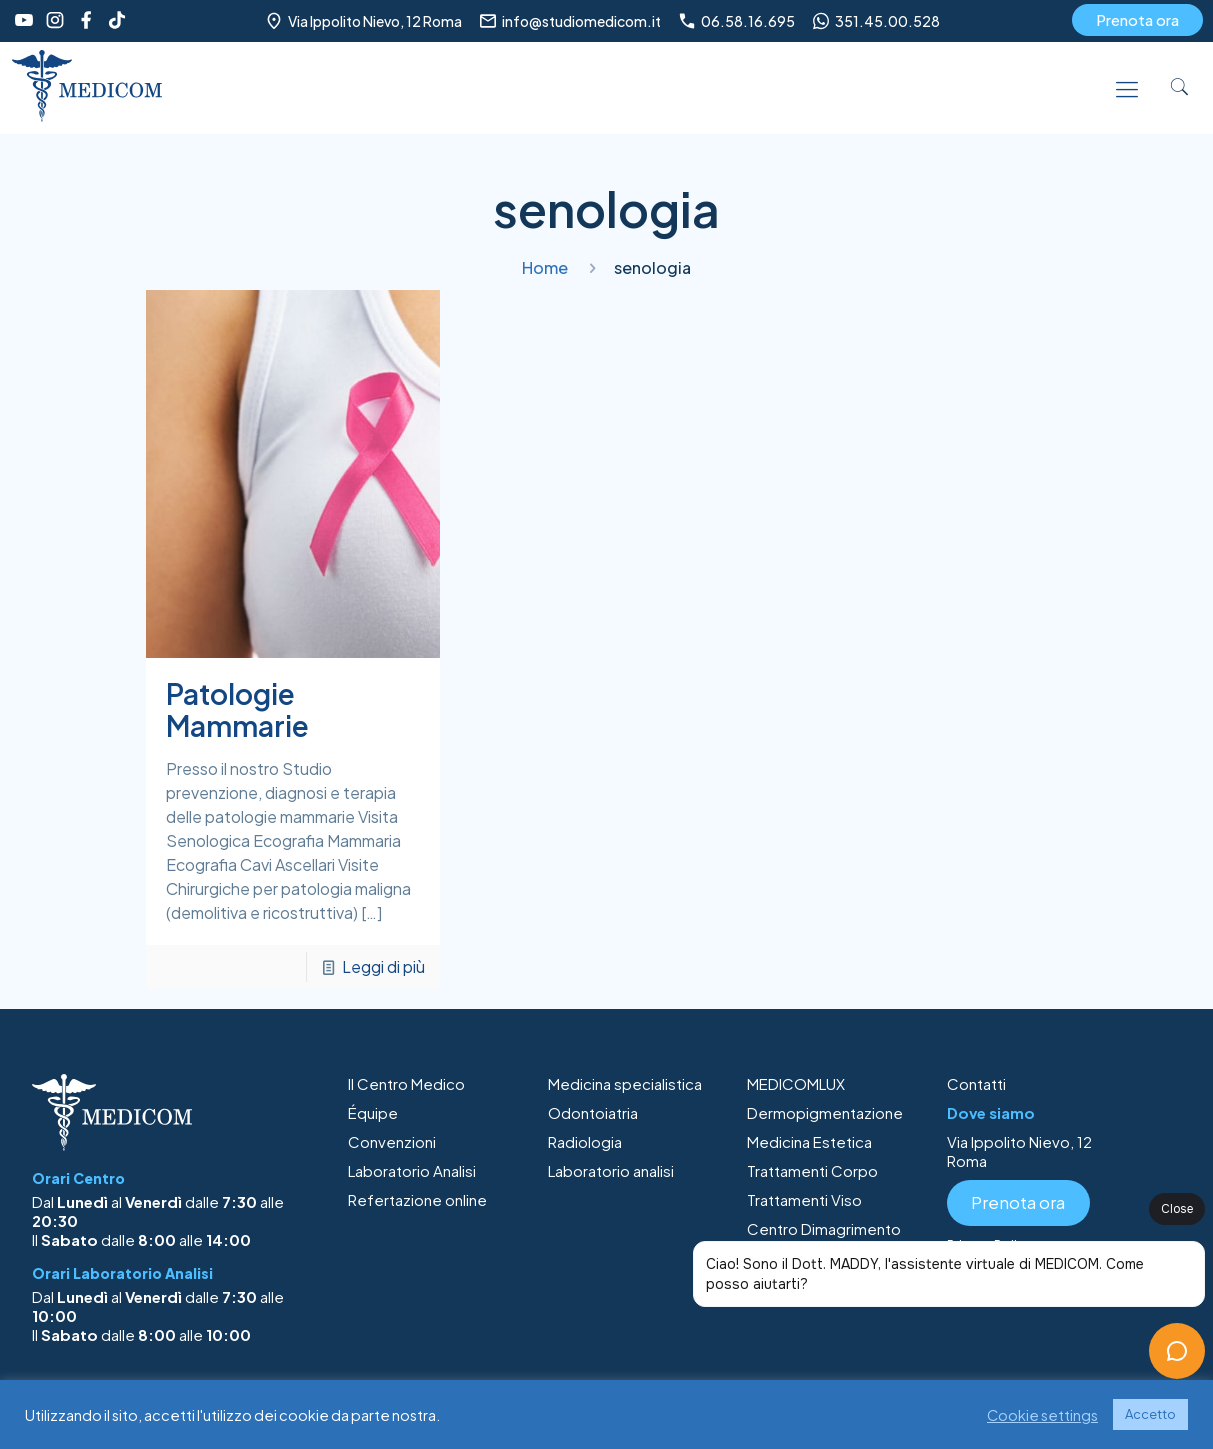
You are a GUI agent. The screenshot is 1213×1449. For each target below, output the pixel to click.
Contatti (976, 1083)
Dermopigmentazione (825, 1112)
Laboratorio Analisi (412, 1170)
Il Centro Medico (406, 1083)
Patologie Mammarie (237, 709)
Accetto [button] (1150, 1414)
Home (545, 267)
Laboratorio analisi (611, 1170)
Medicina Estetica (809, 1141)
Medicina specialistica (625, 1083)
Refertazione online (417, 1199)
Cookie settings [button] (1042, 1415)
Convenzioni (392, 1141)
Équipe (373, 1112)
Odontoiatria (593, 1112)
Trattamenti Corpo (812, 1170)
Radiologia (585, 1141)
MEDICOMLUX (796, 1083)
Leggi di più (383, 966)
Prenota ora (1137, 19)
